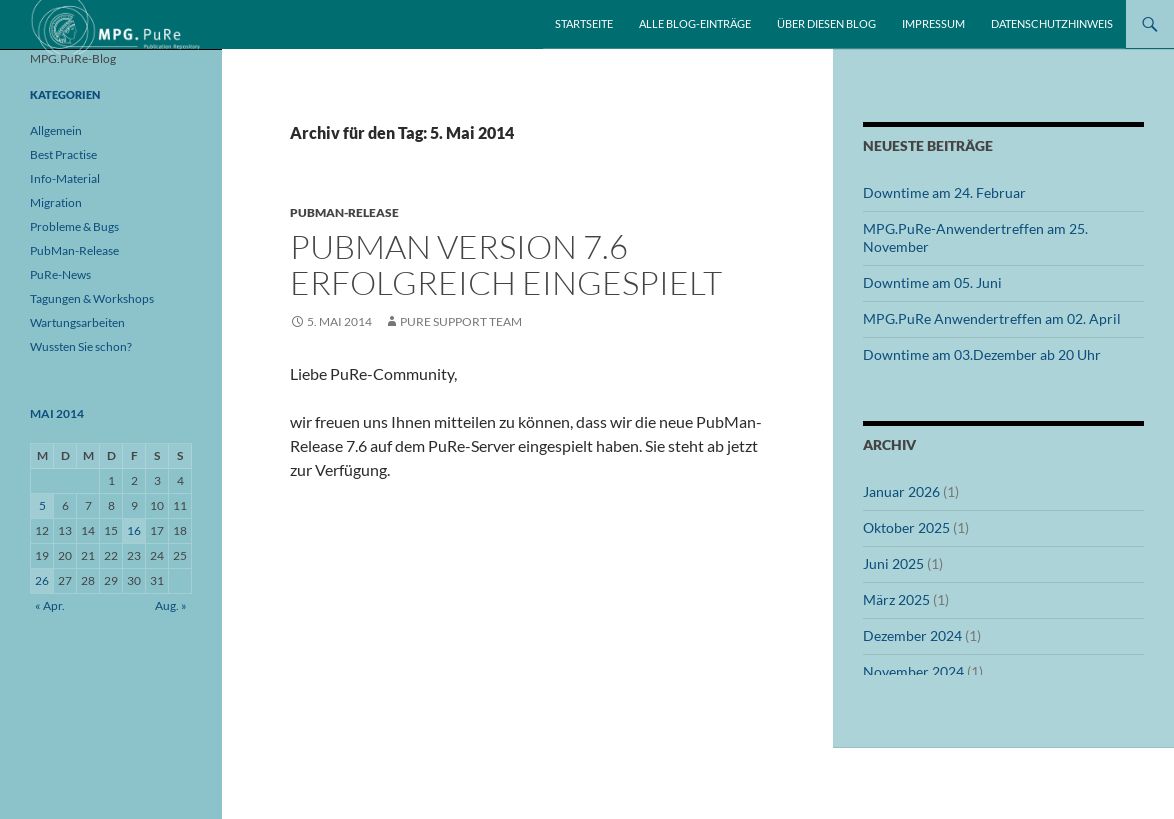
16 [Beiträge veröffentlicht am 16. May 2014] (134, 530)
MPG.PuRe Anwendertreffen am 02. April (992, 318)
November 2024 (913, 671)
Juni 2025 (893, 563)
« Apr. (50, 605)
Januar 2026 (901, 491)
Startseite (584, 23)
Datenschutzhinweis (1052, 23)
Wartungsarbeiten (77, 322)
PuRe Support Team (461, 321)
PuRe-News (60, 274)
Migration (56, 202)
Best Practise (63, 154)
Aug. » (171, 605)
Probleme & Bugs (74, 226)
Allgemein (56, 130)
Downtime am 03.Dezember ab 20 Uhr (982, 354)
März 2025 (896, 599)
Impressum (933, 23)
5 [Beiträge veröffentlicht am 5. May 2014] (42, 505)
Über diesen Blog (826, 23)
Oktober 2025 (906, 527)
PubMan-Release (344, 212)
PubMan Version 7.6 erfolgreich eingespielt (506, 264)
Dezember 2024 (912, 635)
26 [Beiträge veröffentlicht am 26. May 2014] (42, 580)
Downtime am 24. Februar (944, 192)
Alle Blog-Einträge (695, 23)
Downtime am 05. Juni (932, 282)
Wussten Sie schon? (81, 346)
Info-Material (65, 178)
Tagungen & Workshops (92, 298)
